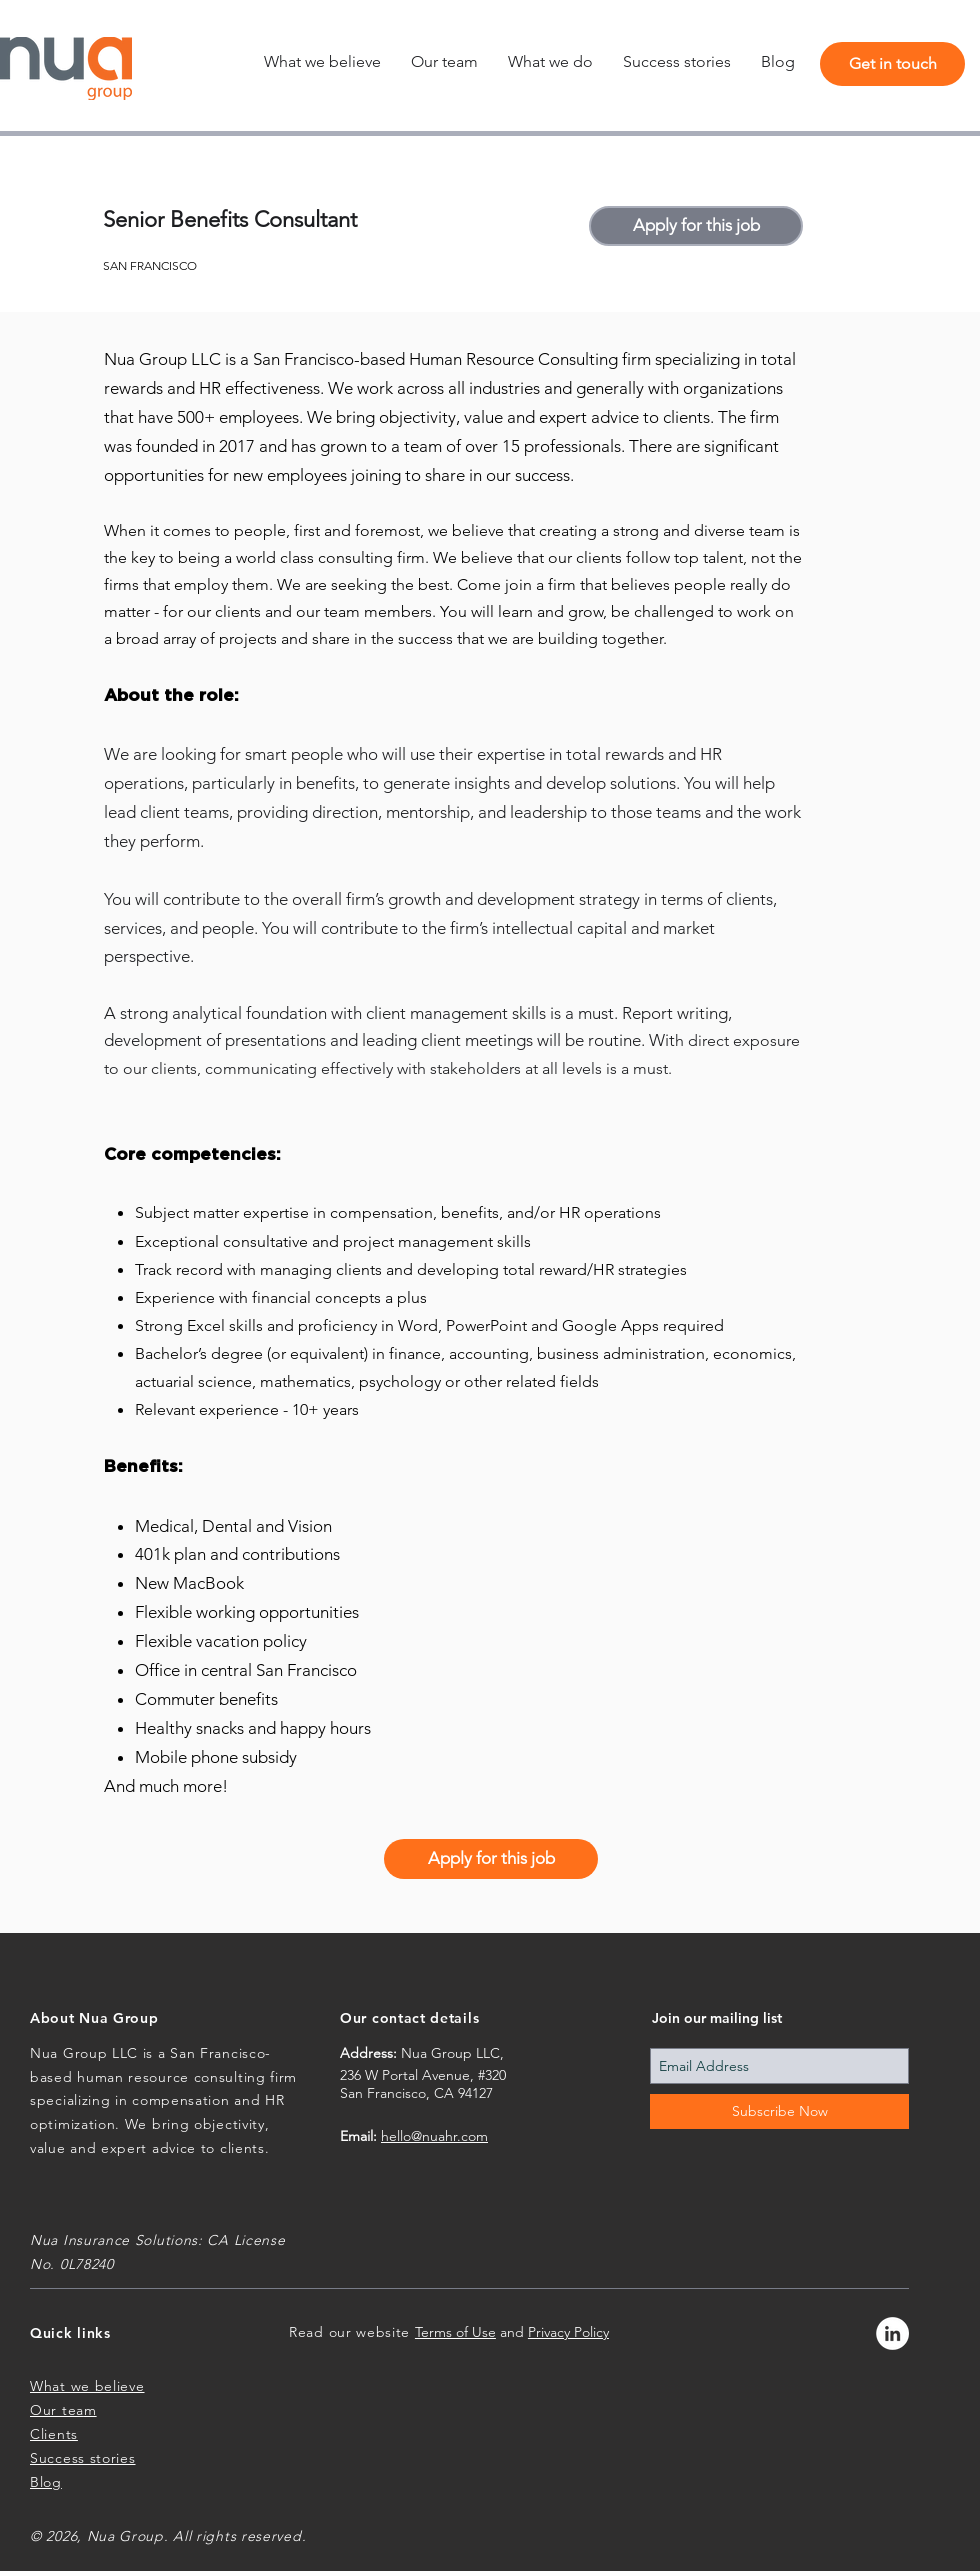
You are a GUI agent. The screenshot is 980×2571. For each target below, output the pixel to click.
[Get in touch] (892, 64)
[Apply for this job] (696, 226)
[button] (550, 62)
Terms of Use (455, 2332)
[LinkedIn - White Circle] (892, 2333)
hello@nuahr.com (434, 2136)
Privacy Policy (568, 2332)
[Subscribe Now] (779, 2111)
